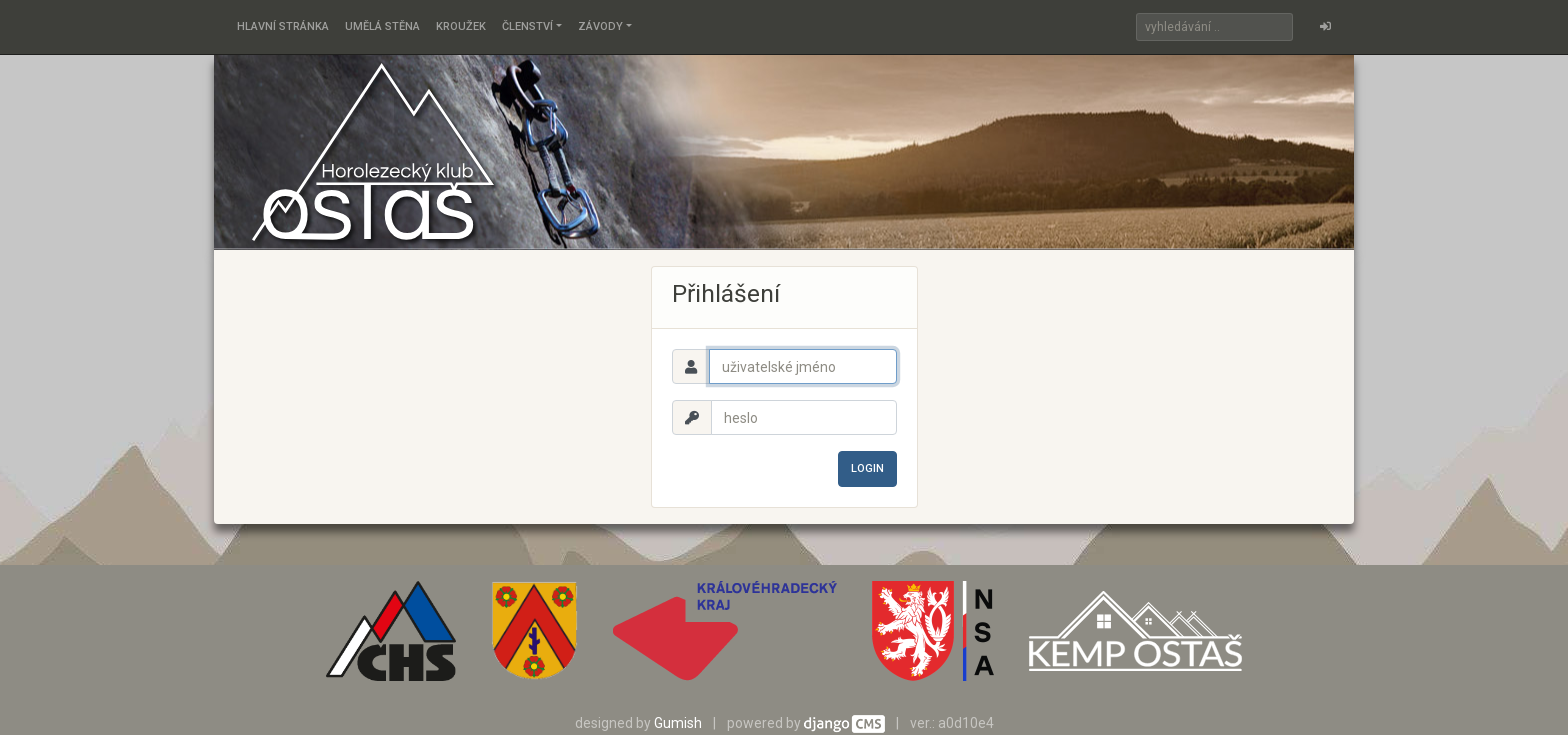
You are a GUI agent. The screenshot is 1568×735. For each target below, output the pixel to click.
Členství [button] (527, 26)
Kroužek (461, 26)
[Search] (1214, 27)
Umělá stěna (382, 26)
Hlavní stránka (283, 26)
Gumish (678, 723)
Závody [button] (600, 26)
